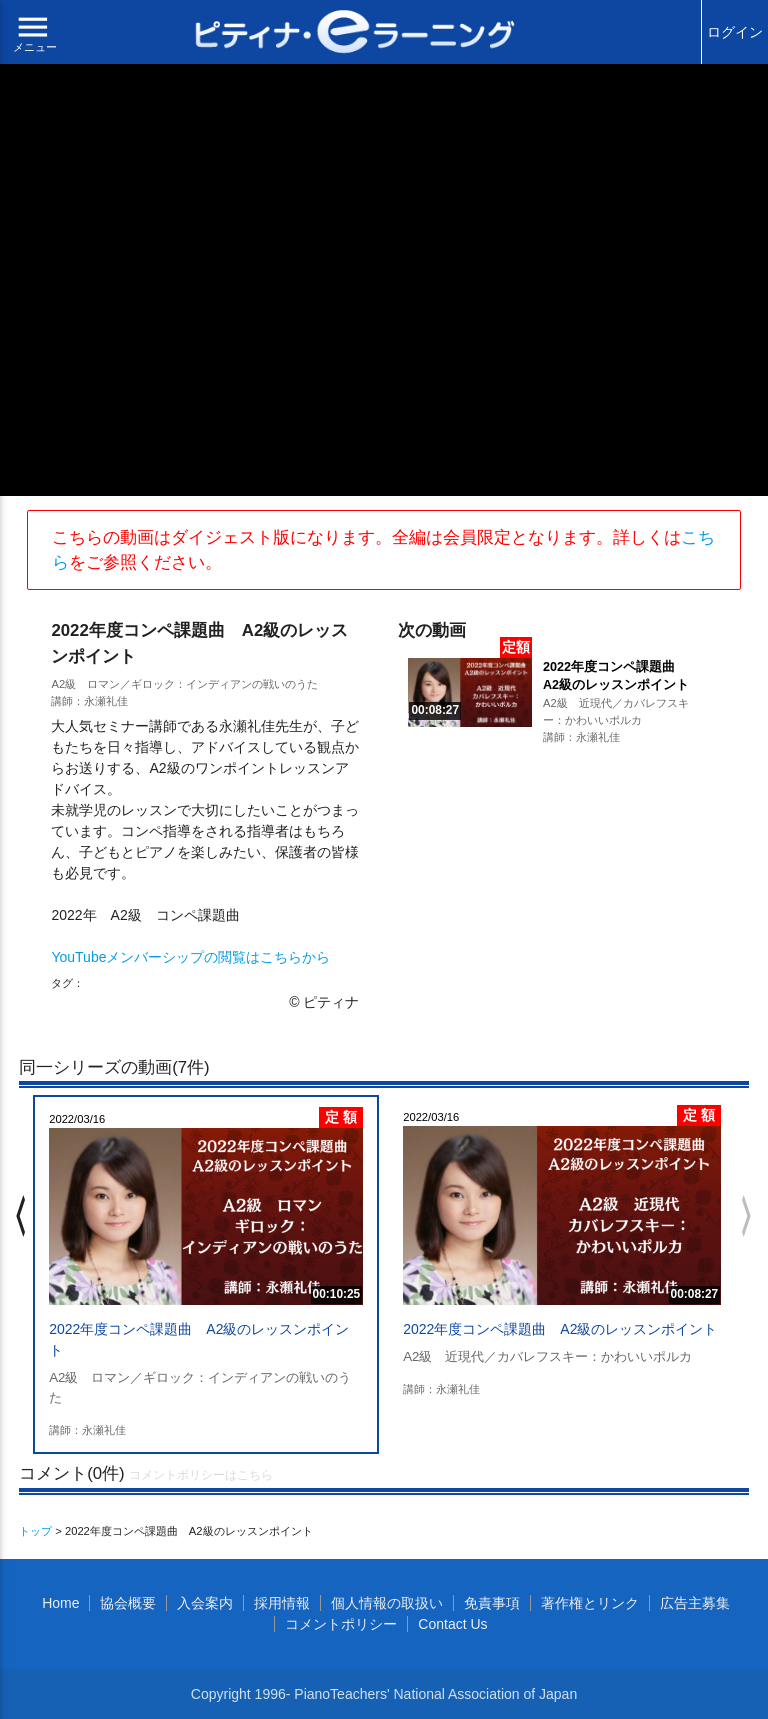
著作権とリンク (590, 1603)
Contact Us (452, 1624)
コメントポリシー (341, 1624)
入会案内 (205, 1603)
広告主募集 (695, 1603)
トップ (35, 1531)
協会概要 (128, 1603)
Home (60, 1603)
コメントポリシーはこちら (201, 1475)
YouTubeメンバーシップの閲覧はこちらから (190, 957)
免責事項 (492, 1603)
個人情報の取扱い (387, 1603)
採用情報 (282, 1603)
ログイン (735, 32)
